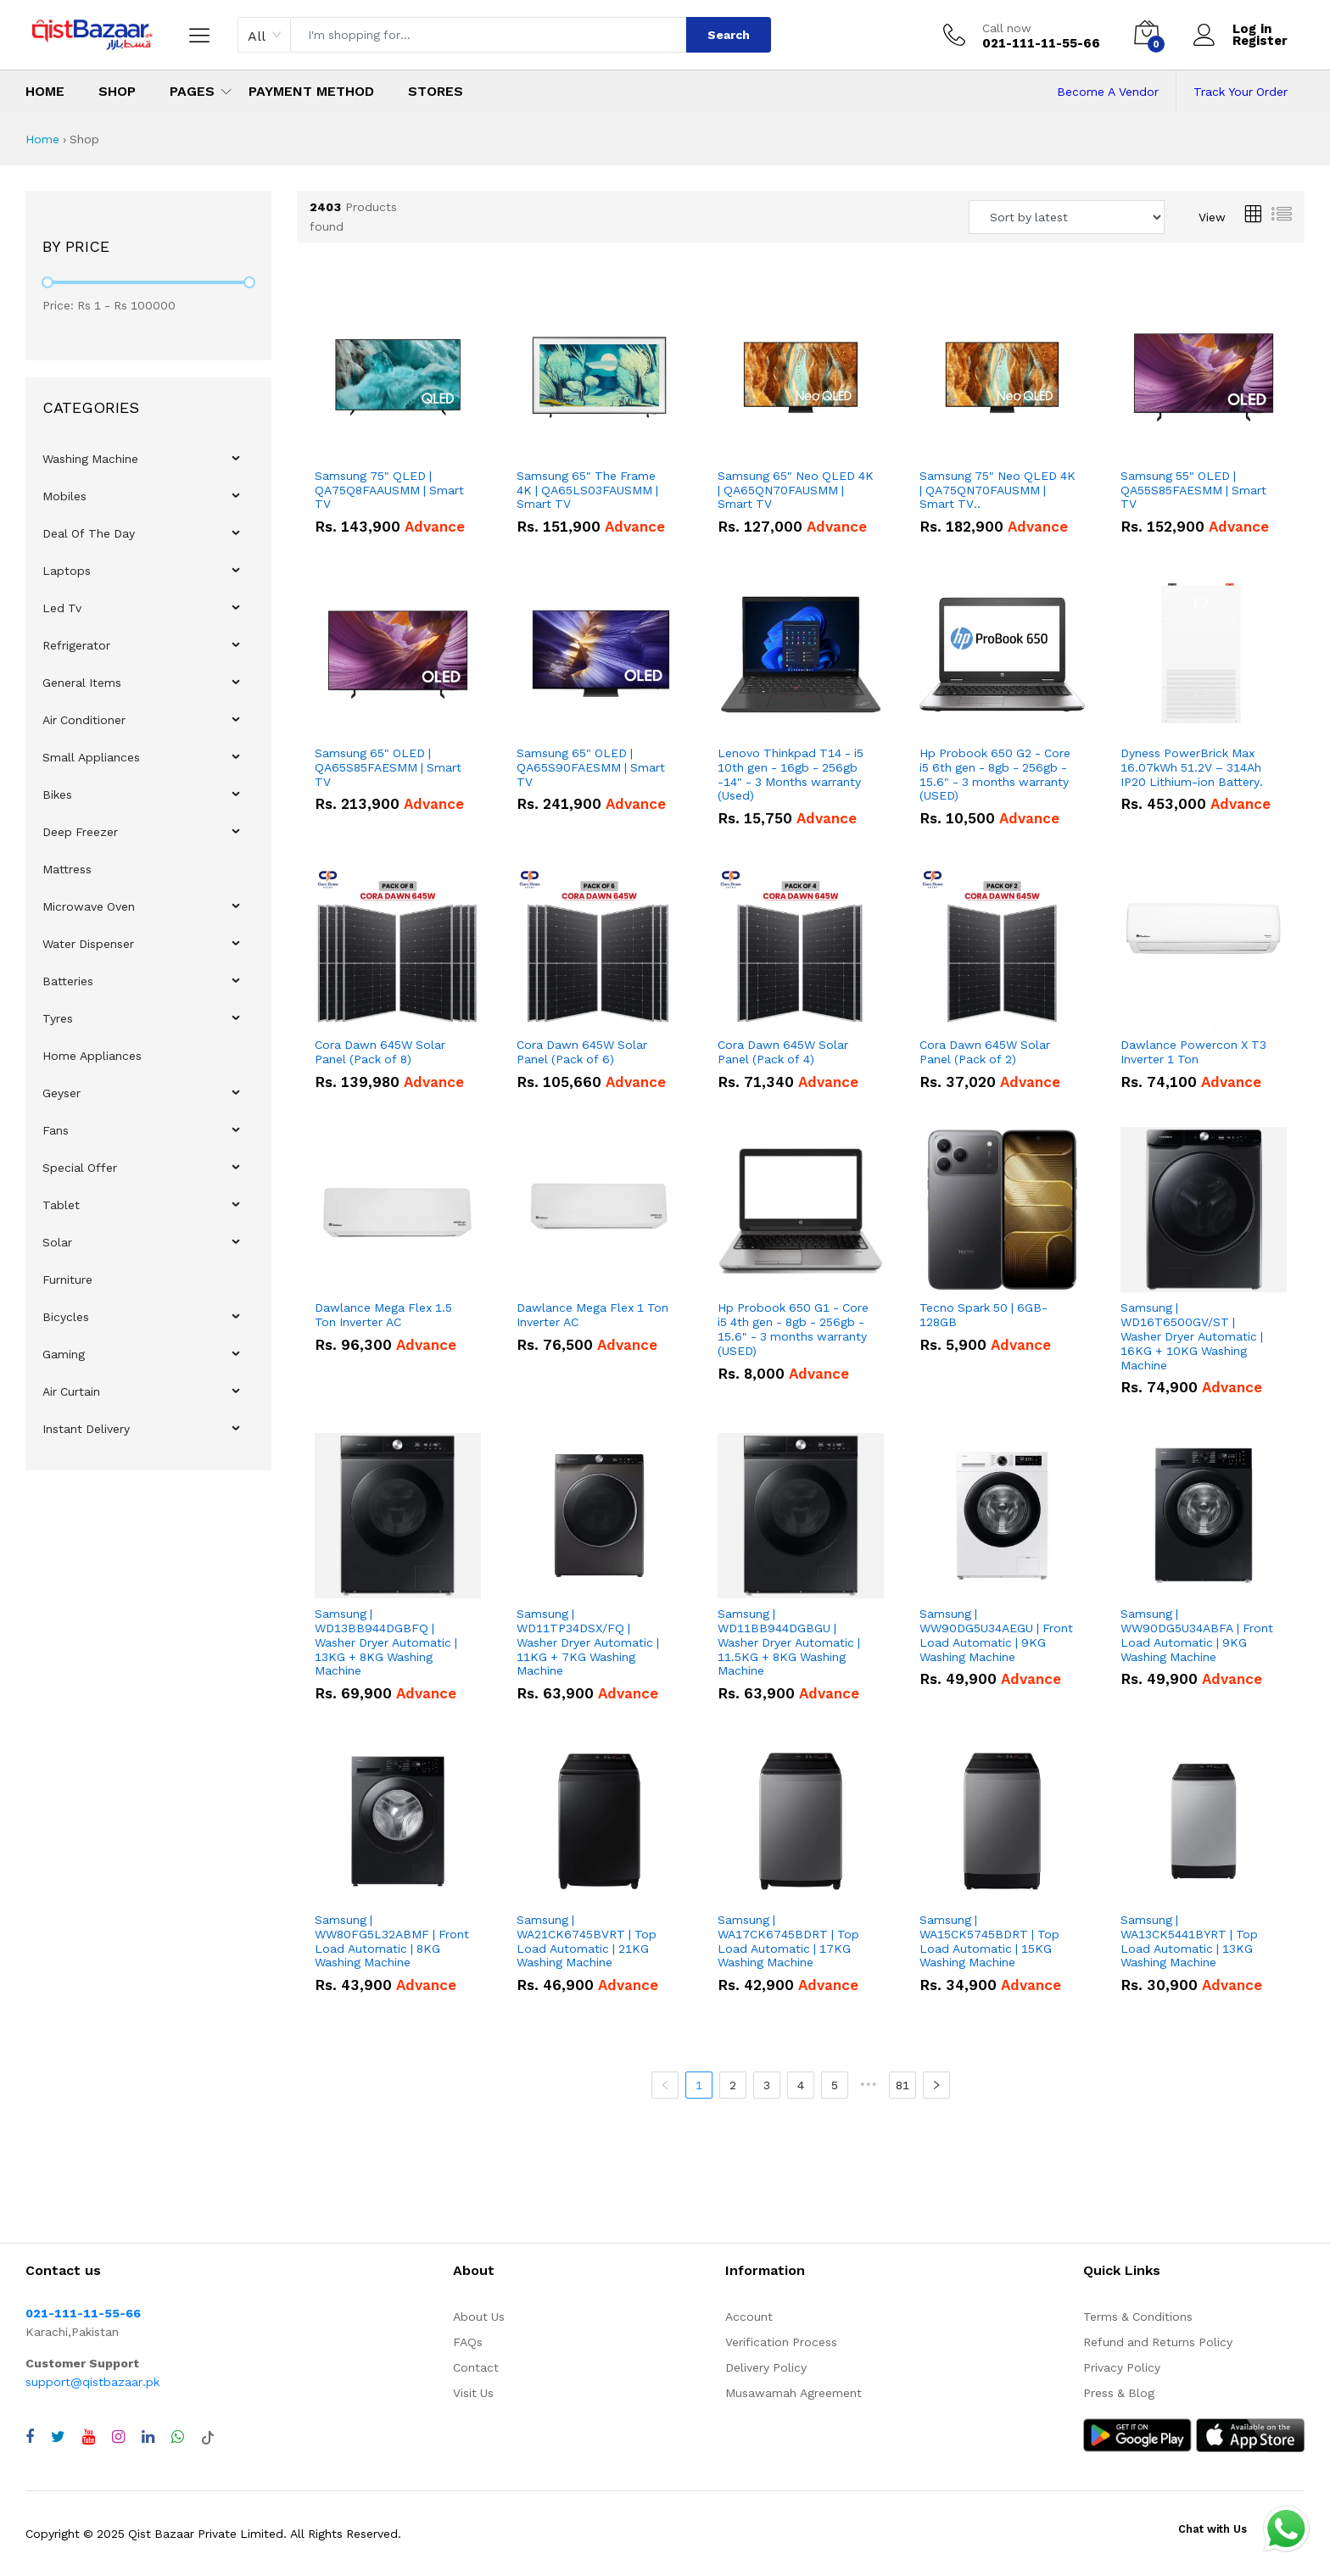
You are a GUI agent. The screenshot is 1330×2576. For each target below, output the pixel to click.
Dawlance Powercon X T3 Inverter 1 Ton (1193, 1052)
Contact (476, 2367)
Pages (192, 91)
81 (902, 2085)
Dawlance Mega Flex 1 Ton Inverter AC (592, 1315)
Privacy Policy (1121, 2367)
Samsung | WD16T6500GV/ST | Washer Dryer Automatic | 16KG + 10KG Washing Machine (1191, 1336)
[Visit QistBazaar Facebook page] (29, 2437)
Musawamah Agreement (793, 2393)
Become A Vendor (1108, 91)
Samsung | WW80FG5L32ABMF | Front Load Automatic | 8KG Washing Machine (392, 1941)
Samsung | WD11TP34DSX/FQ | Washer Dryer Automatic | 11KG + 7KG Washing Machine (588, 1642)
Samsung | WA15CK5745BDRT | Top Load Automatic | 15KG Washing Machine (989, 1941)
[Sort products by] (1067, 217)
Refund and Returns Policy (1157, 2342)
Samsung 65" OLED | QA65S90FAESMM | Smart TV (591, 767)
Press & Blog (1118, 2393)
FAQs (468, 2342)
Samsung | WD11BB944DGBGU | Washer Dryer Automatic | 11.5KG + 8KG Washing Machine (789, 1642)
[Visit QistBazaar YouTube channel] (88, 2437)
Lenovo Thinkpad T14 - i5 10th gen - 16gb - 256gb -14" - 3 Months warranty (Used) (790, 774)
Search (728, 35)
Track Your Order (1240, 91)
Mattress (67, 869)
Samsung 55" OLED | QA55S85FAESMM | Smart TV (1193, 490)
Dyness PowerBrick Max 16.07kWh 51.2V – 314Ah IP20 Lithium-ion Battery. (1191, 767)
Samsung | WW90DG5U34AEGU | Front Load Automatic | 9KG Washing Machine (996, 1635)
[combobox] (264, 35)
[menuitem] (148, 459)
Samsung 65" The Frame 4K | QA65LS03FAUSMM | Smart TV (587, 490)
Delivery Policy (766, 2367)
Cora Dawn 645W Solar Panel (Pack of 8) (380, 1052)
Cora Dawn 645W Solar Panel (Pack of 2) (984, 1052)
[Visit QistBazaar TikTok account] (208, 2437)
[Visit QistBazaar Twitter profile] (58, 2437)
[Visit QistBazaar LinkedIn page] (148, 2437)
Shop (117, 91)
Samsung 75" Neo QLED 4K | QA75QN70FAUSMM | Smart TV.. (997, 490)
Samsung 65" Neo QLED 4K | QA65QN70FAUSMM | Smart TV (796, 490)
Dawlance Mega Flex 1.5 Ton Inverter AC (383, 1315)
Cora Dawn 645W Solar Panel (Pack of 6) (582, 1052)
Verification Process (781, 2342)
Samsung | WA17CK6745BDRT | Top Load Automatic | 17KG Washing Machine (788, 1941)
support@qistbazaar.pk (92, 2382)
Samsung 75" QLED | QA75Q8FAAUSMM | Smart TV (389, 490)
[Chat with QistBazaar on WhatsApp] (177, 2437)
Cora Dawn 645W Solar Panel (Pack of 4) (783, 1052)
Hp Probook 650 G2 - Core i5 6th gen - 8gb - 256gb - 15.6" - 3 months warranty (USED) (994, 774)
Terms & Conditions (1138, 2316)
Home (44, 91)
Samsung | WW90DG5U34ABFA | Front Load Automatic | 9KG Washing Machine (1196, 1635)
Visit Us (473, 2393)
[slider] (47, 282)
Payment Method (311, 91)
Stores (435, 91)
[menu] (148, 943)
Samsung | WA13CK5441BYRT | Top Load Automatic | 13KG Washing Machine (1189, 1941)
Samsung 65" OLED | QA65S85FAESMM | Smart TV (388, 767)
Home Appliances (92, 1055)
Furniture (67, 1279)
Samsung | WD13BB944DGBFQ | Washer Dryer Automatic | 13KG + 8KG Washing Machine (386, 1642)
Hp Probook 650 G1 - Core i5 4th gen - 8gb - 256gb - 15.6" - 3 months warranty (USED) (793, 1329)
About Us (479, 2316)
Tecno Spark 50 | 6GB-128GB (983, 1315)
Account (749, 2316)
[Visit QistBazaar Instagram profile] (118, 2437)
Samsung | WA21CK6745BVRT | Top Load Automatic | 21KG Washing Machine (587, 1941)
